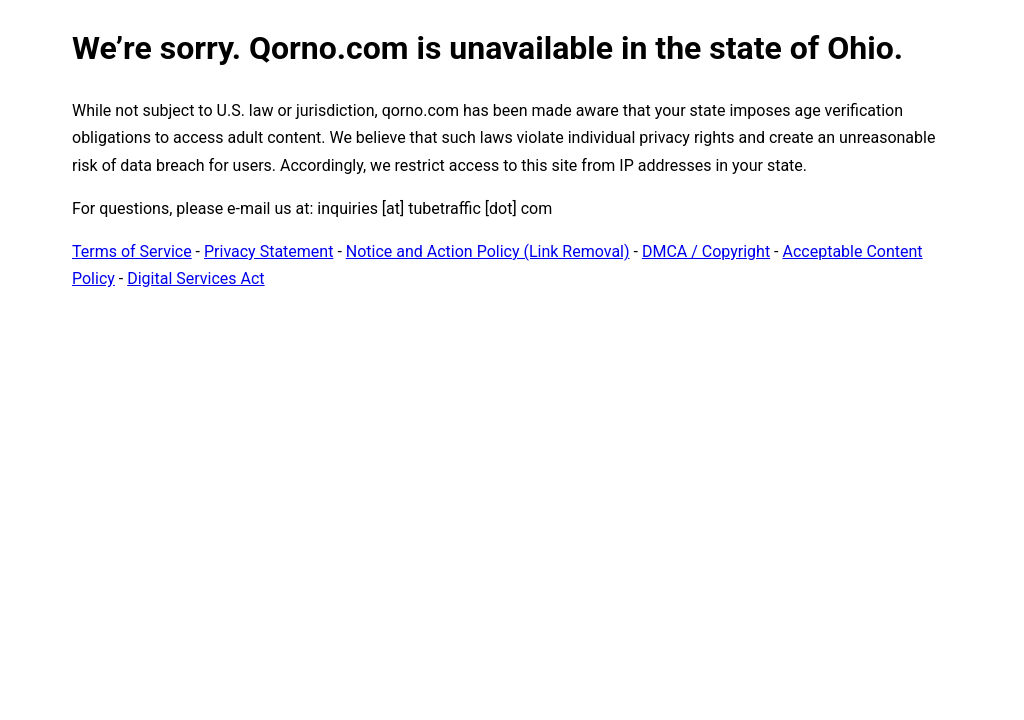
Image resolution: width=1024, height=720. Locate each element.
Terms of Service (132, 251)
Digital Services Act (195, 278)
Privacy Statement (268, 251)
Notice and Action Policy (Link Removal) (488, 251)
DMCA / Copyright (706, 251)
